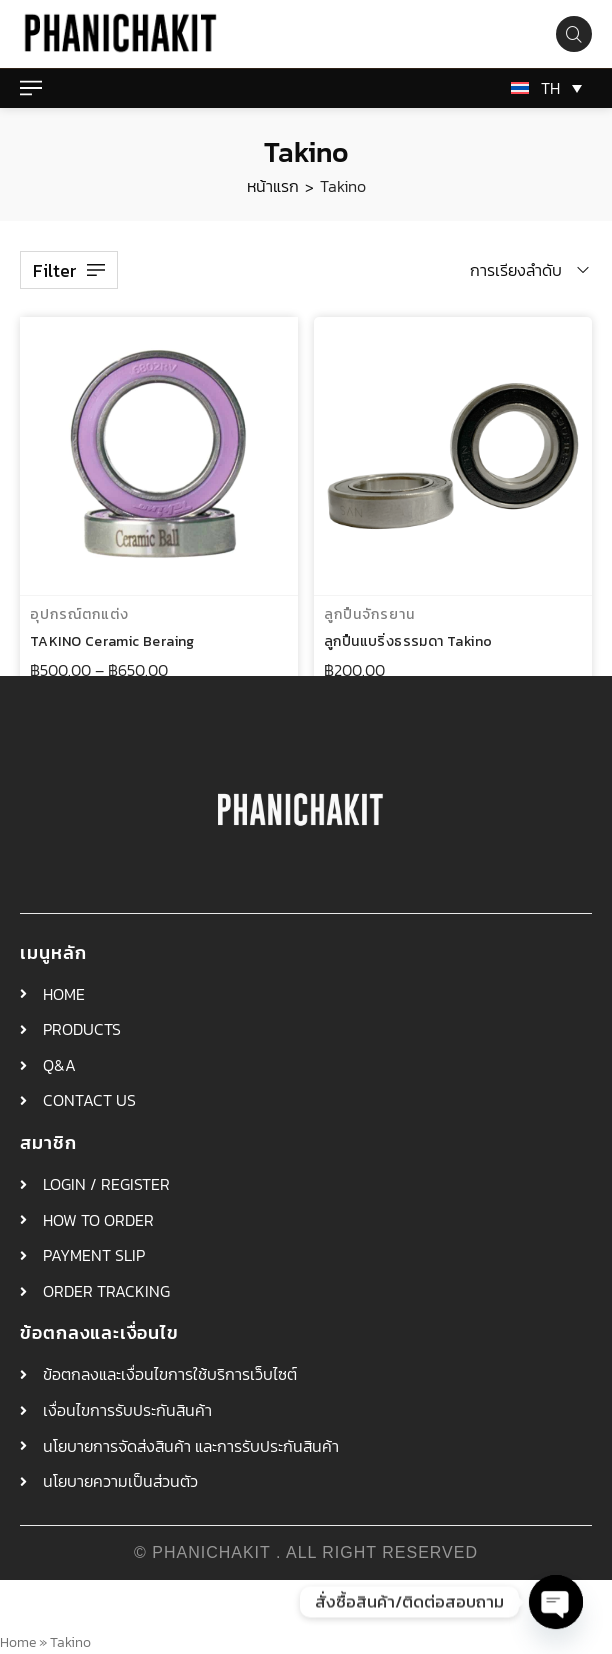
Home (18, 1642)
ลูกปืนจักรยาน (369, 617)
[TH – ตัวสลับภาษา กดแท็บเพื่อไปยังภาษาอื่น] (543, 88)
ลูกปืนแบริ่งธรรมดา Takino (408, 644)
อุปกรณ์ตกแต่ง (79, 615)
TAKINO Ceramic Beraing (112, 642)
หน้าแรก (273, 186)
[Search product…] (574, 34)
